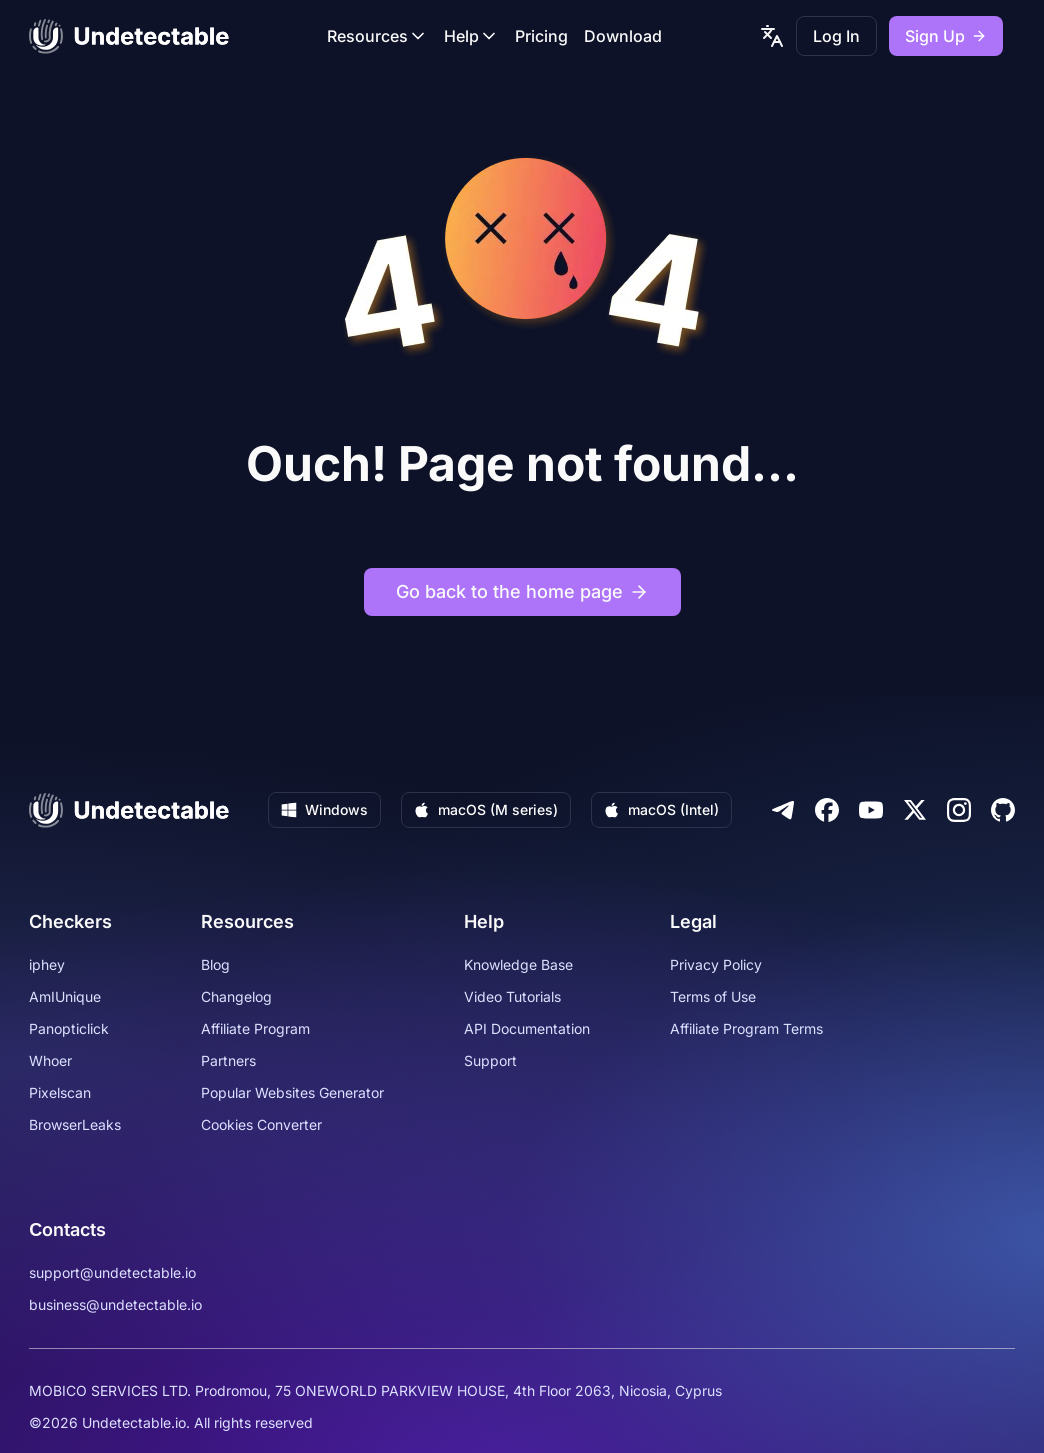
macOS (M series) (486, 809)
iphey (47, 964)
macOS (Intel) (661, 809)
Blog (215, 964)
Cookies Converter (261, 1124)
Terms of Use (713, 996)
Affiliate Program (255, 1028)
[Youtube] (871, 810)
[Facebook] (827, 810)
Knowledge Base (518, 964)
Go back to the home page (522, 591)
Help (471, 36)
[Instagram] (959, 810)
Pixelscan (60, 1092)
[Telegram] (783, 810)
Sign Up (946, 36)
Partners (228, 1060)
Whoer (50, 1060)
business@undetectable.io (115, 1304)
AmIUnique (65, 996)
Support (490, 1060)
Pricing (541, 36)
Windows (324, 809)
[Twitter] (915, 810)
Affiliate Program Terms (746, 1028)
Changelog (236, 996)
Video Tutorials (512, 996)
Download (623, 36)
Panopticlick (69, 1028)
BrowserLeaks (75, 1124)
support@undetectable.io (112, 1272)
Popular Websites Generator (292, 1092)
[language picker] (772, 36)
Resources (377, 36)
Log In (836, 36)
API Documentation (527, 1028)
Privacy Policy (716, 964)
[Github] (1003, 810)
